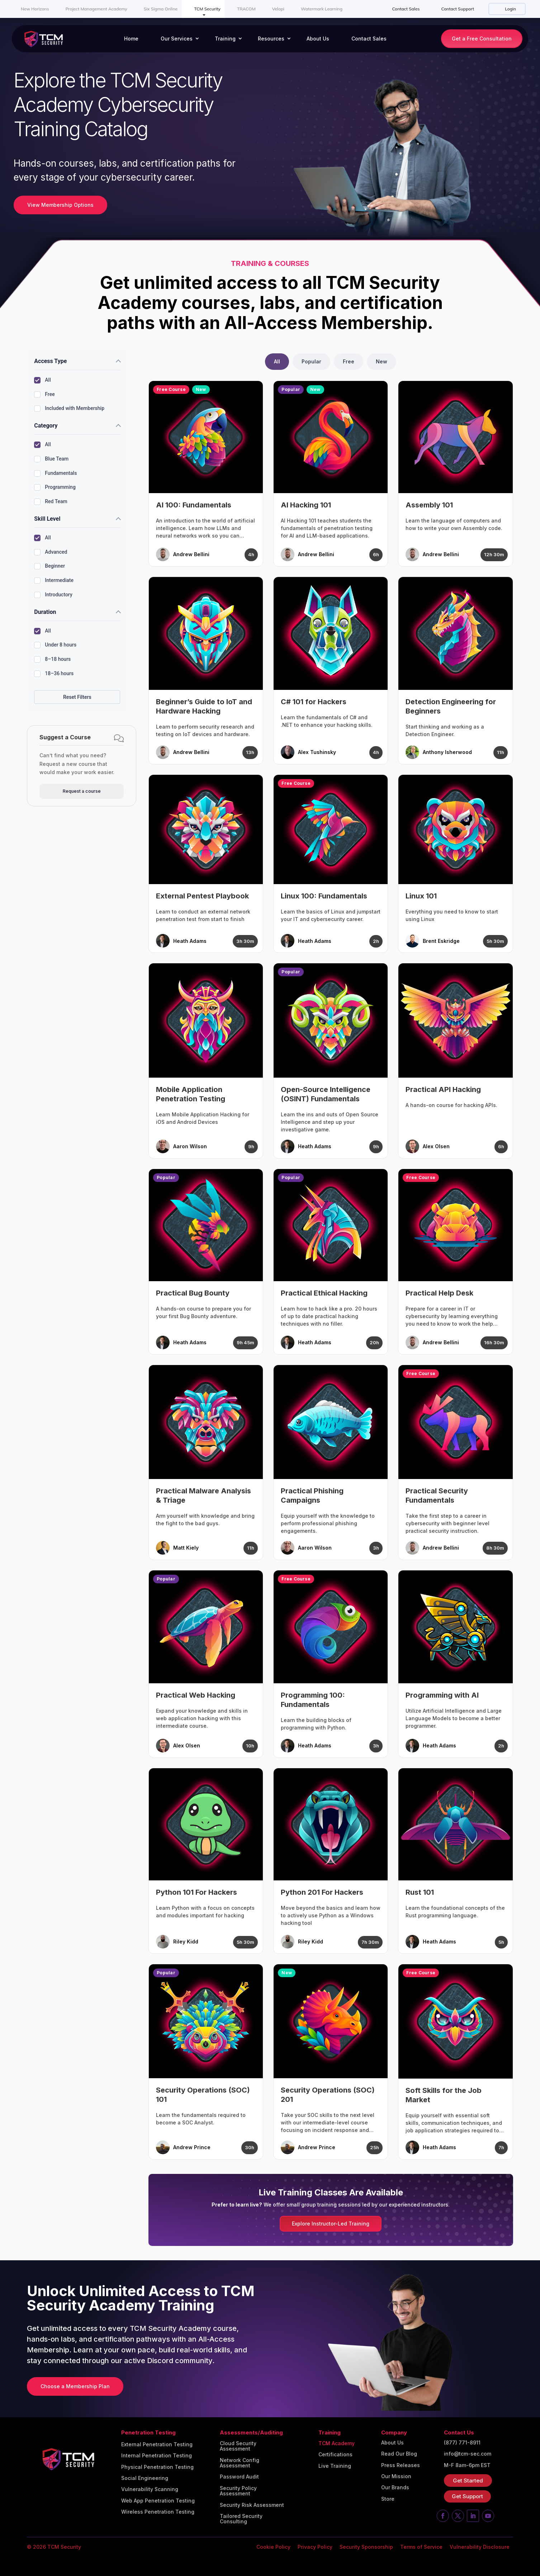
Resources (271, 38)
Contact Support (457, 8)
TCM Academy (336, 2443)
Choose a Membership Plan (75, 2386)
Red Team (50, 501)
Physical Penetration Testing (157, 2467)
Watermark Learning (321, 8)
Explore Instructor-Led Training (330, 2223)
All (42, 380)
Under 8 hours (55, 645)
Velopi (278, 8)
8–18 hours (52, 659)
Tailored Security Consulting (241, 2518)
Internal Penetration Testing (156, 2455)
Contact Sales (406, 8)
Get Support (467, 2496)
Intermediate (54, 580)
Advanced (50, 552)
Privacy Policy (315, 2547)
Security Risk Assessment (252, 2505)
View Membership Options (60, 205)
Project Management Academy (96, 8)
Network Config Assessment (239, 2462)
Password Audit (239, 2477)
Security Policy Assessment (238, 2490)
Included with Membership (69, 408)
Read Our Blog (399, 2454)
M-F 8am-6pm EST (467, 2465)
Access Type (50, 361)
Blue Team (51, 459)
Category (45, 425)
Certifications (335, 2454)
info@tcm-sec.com (467, 2454)
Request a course (82, 791)
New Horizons (35, 8)
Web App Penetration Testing (158, 2501)
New (381, 361)
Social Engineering (144, 2478)
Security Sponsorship (366, 2547)
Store (387, 2499)
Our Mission (396, 2476)
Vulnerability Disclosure (480, 2547)
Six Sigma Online (161, 8)
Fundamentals (55, 473)
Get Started (468, 2480)
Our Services (177, 38)
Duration (45, 612)
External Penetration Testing (157, 2444)
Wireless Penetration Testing (157, 2512)
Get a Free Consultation (482, 38)
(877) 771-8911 (462, 2443)
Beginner (49, 566)
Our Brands (395, 2487)
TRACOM (246, 8)
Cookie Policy (273, 2547)
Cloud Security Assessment (238, 2446)
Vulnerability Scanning (149, 2489)
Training (225, 38)
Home (131, 38)
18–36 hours (54, 674)
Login (510, 8)
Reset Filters (77, 697)
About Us (318, 38)
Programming (55, 487)
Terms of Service (421, 2547)
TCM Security (207, 8)
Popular (311, 361)
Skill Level (47, 518)
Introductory (53, 595)
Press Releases (400, 2465)
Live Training (334, 2466)
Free (44, 394)
